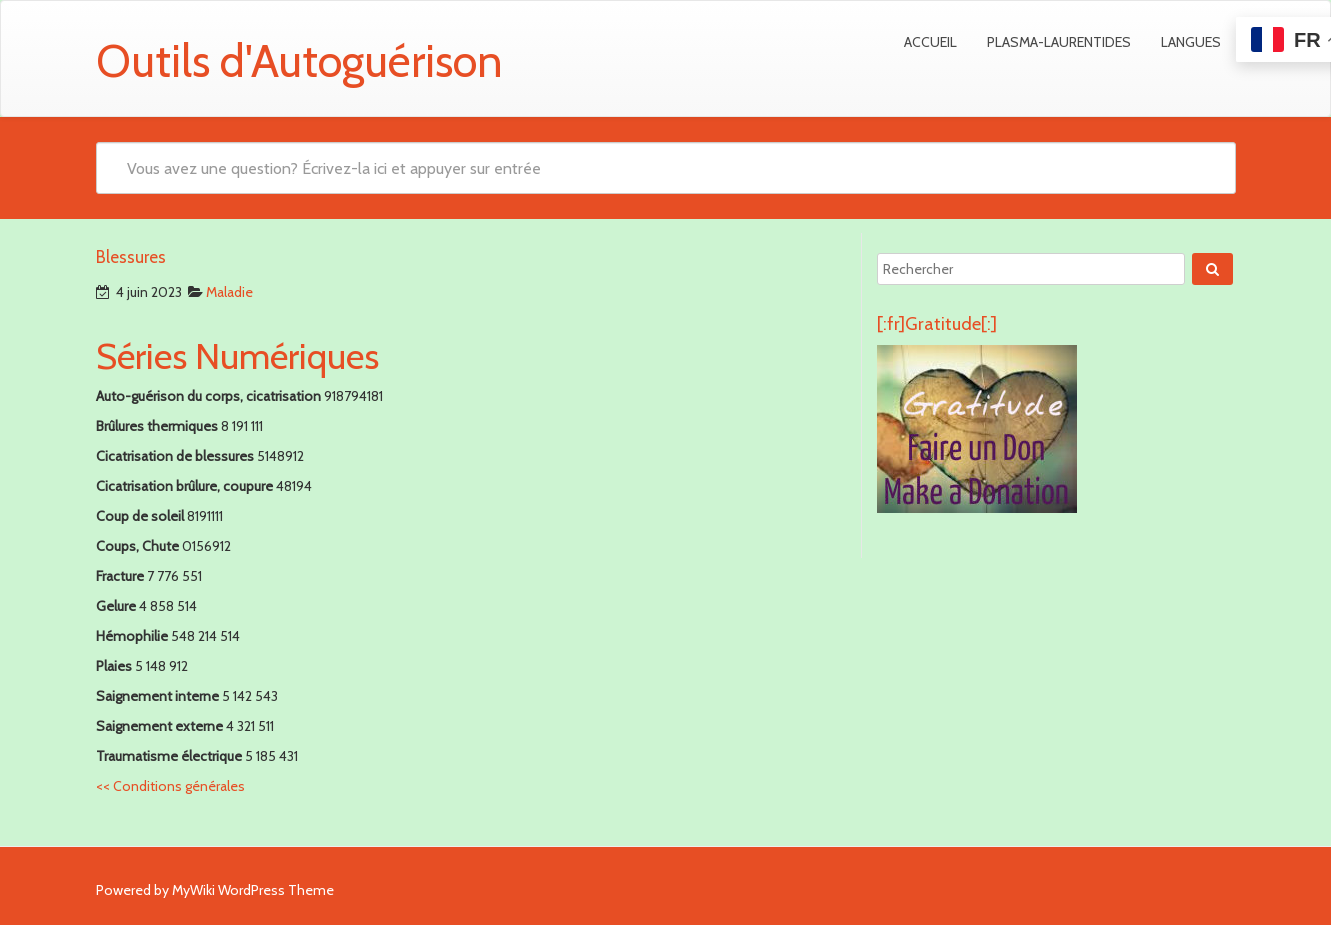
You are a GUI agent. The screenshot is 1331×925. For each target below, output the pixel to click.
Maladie (229, 292)
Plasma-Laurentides (1059, 42)
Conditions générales (170, 786)
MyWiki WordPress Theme (253, 890)
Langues (1191, 42)
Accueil (930, 42)
